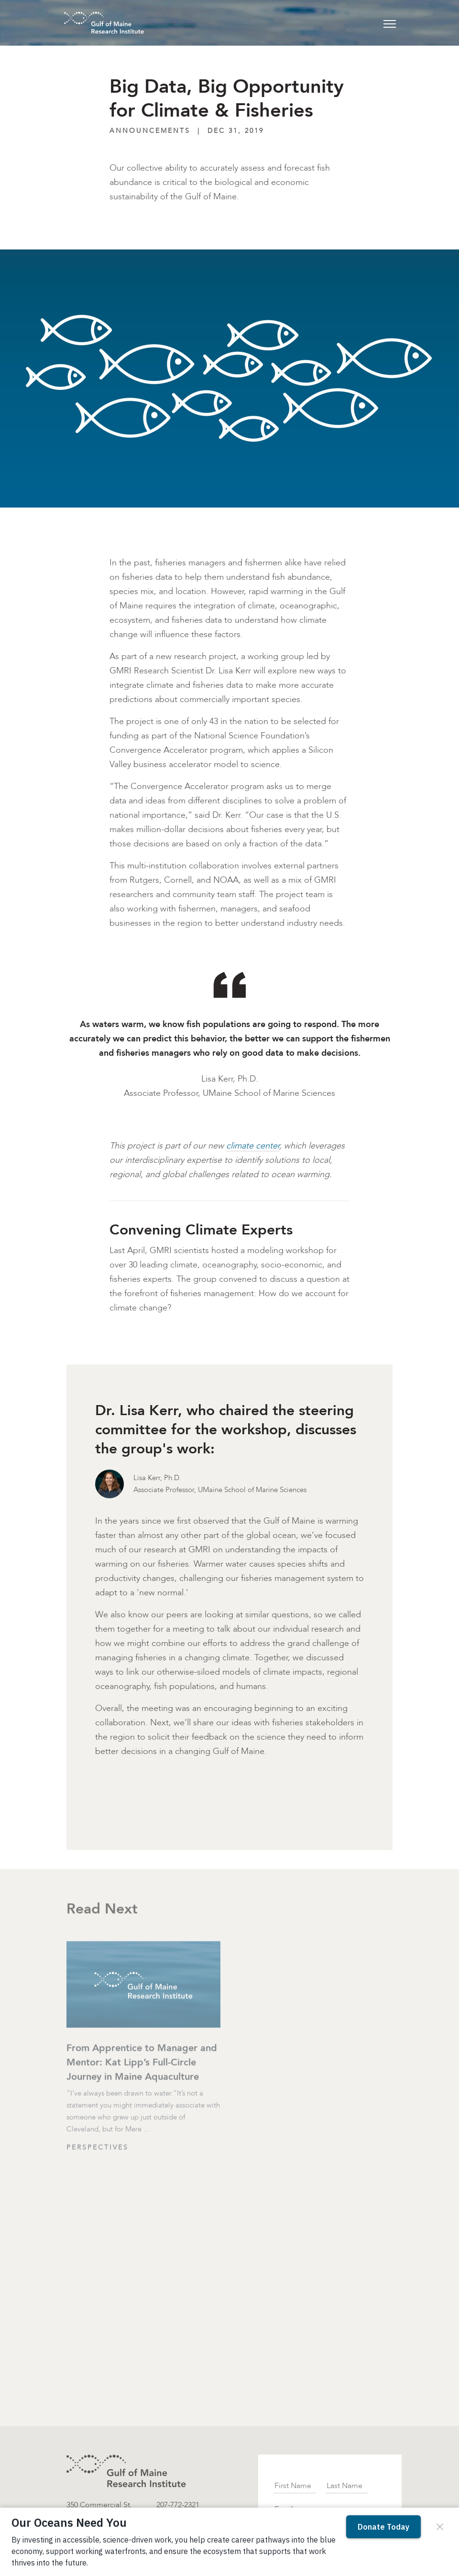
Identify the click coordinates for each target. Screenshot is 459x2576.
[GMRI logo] (126, 2471)
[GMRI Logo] (92, 23)
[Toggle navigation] (390, 23)
